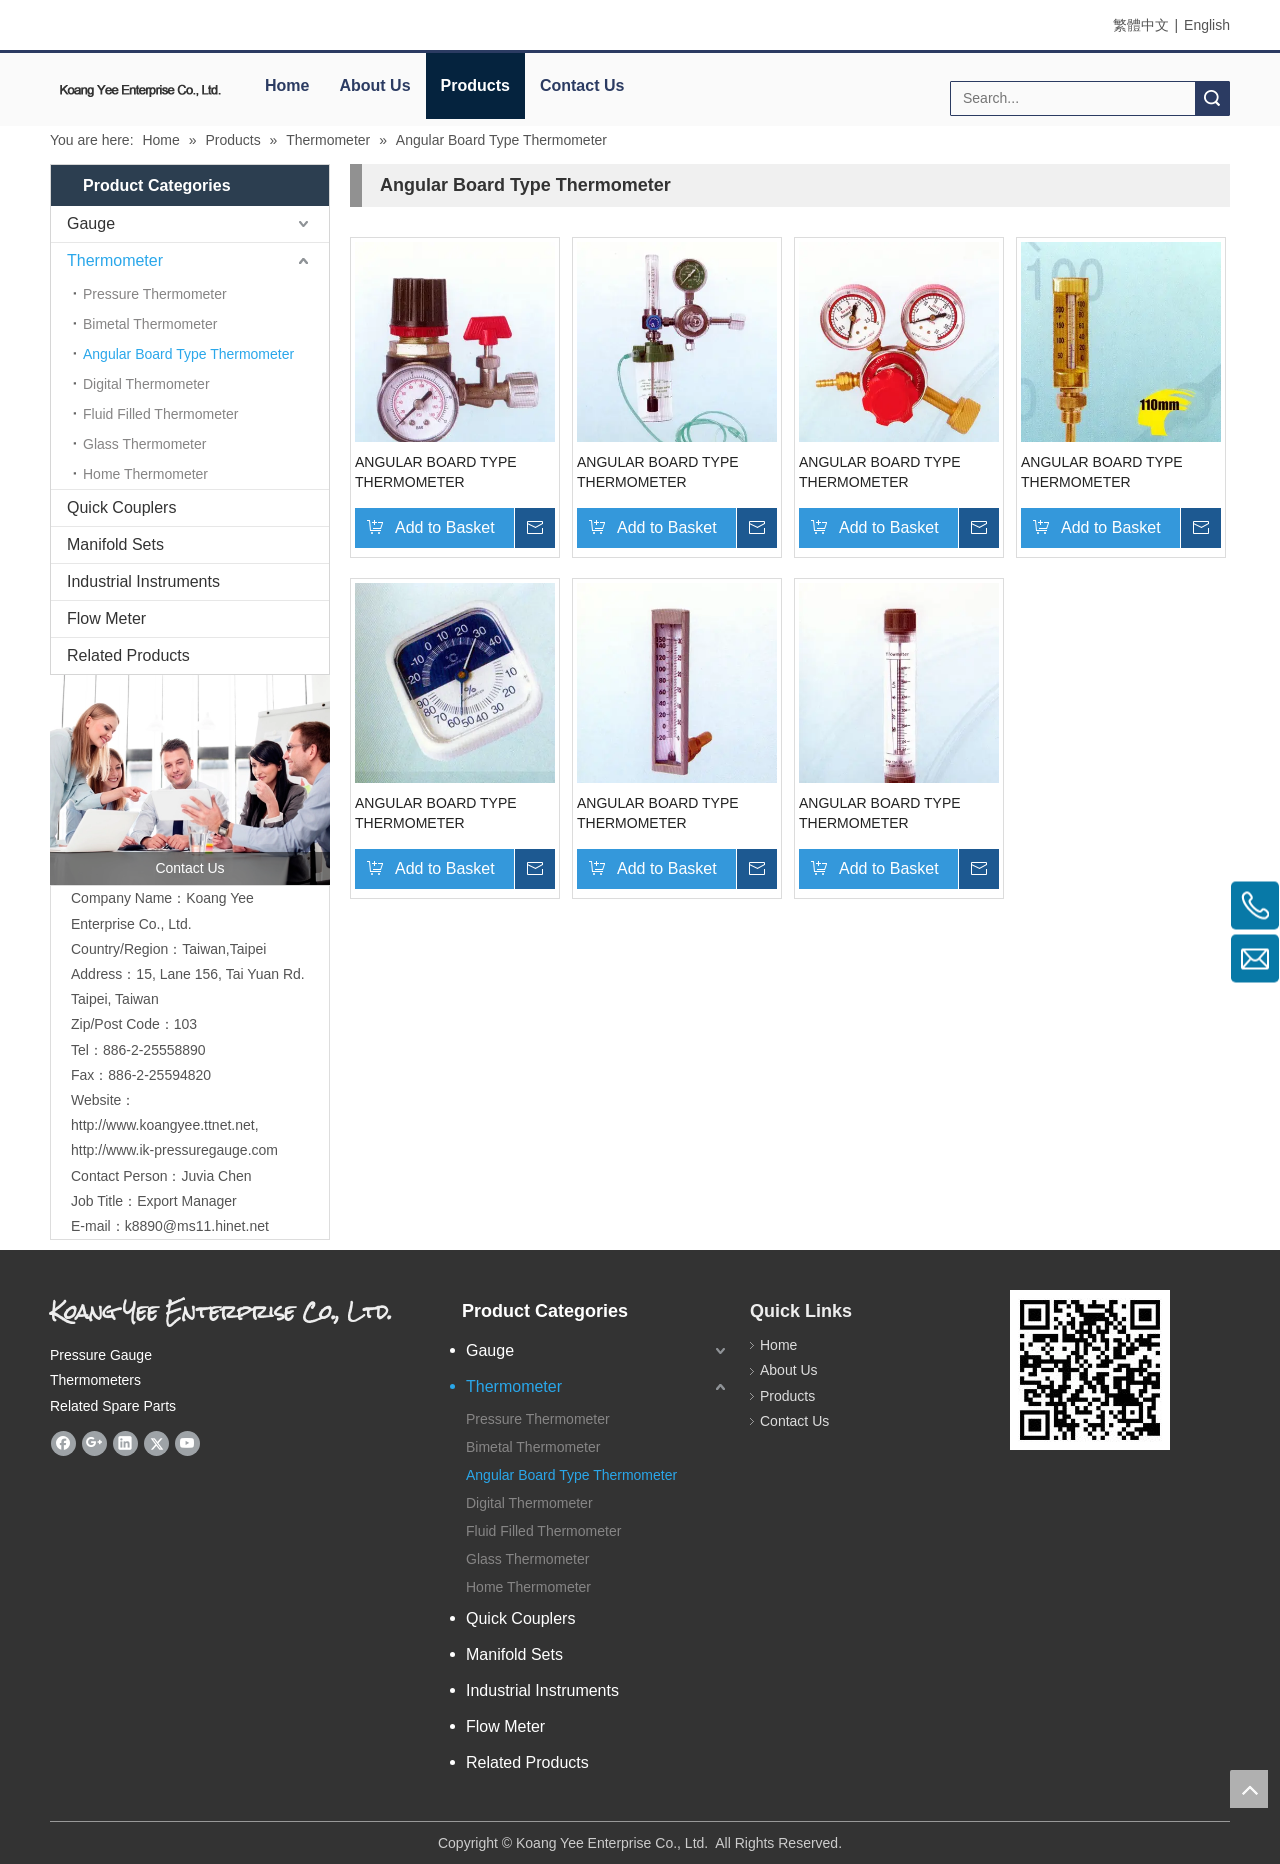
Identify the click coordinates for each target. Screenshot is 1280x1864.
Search (1212, 98)
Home (287, 85)
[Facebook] (63, 1443)
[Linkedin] (125, 1443)
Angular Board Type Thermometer (188, 354)
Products (475, 85)
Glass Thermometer (144, 444)
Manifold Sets (115, 544)
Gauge (91, 223)
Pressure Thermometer (155, 294)
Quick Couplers (121, 507)
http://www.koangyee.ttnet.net (163, 1125)
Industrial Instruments (143, 581)
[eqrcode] (1090, 1370)
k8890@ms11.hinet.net (197, 1226)
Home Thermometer (145, 474)
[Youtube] (187, 1443)
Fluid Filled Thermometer (160, 414)
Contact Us (582, 85)
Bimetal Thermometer (150, 324)
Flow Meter (106, 618)
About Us (374, 85)
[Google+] (94, 1443)
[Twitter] (156, 1443)
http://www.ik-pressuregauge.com (174, 1150)
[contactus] (190, 780)
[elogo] (140, 90)
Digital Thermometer (146, 384)
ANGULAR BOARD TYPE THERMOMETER (436, 472)
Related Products (128, 655)
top (1249, 1789)
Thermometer (115, 260)
